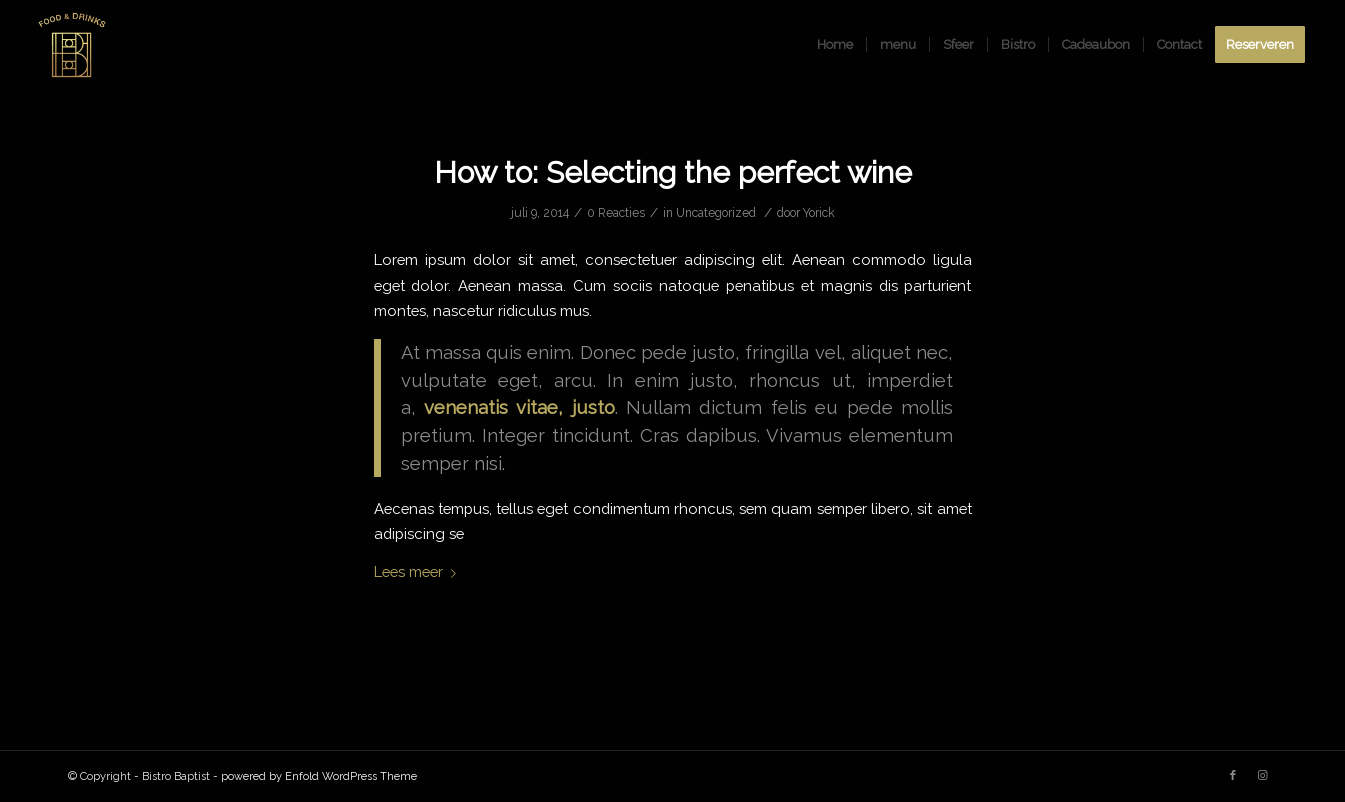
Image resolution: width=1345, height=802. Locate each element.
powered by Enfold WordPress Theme (319, 776)
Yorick (819, 213)
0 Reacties (616, 213)
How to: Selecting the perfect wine (673, 172)
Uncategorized (716, 213)
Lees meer (419, 571)
